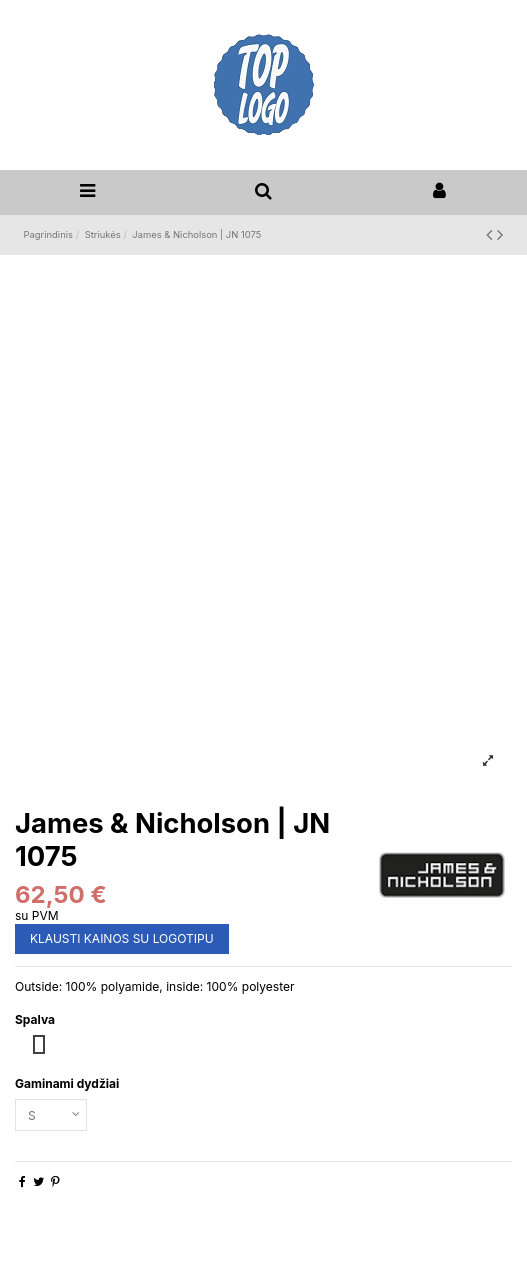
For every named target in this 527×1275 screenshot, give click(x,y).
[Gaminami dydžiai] (51, 1115)
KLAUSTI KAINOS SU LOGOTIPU (122, 938)
